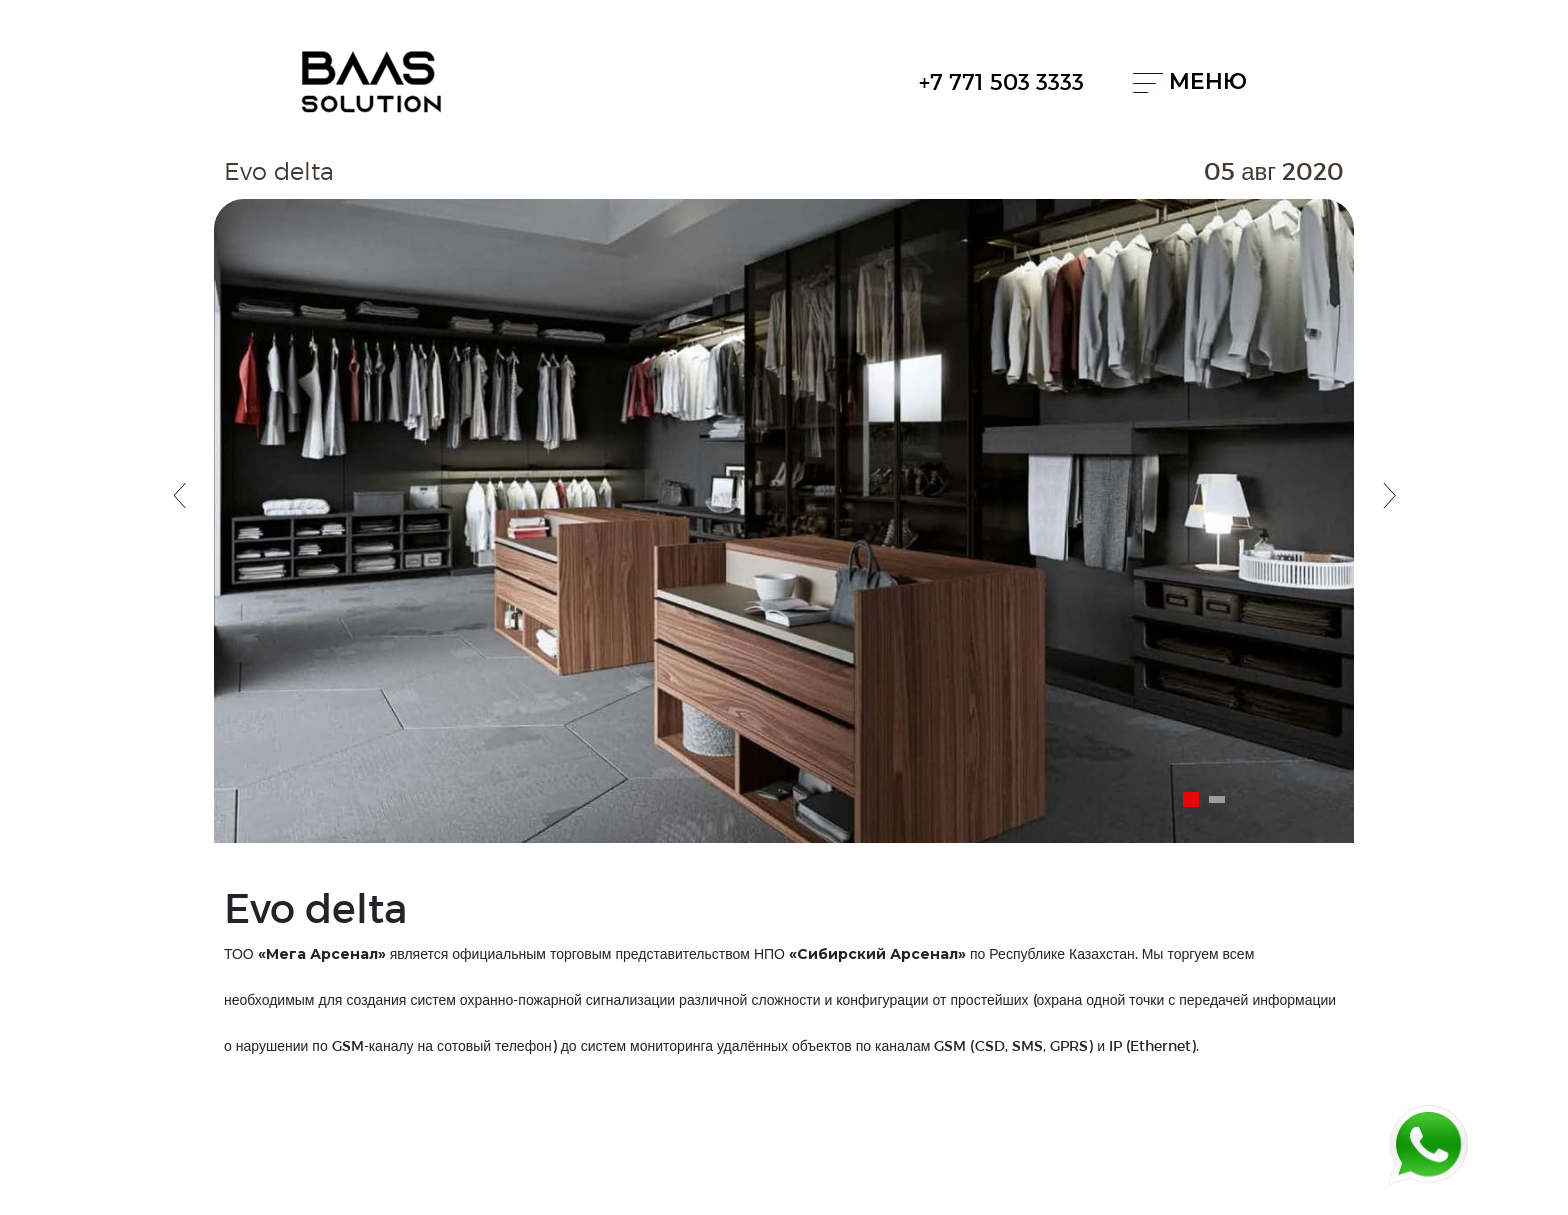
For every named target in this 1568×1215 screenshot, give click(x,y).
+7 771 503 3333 (1001, 81)
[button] (179, 498)
